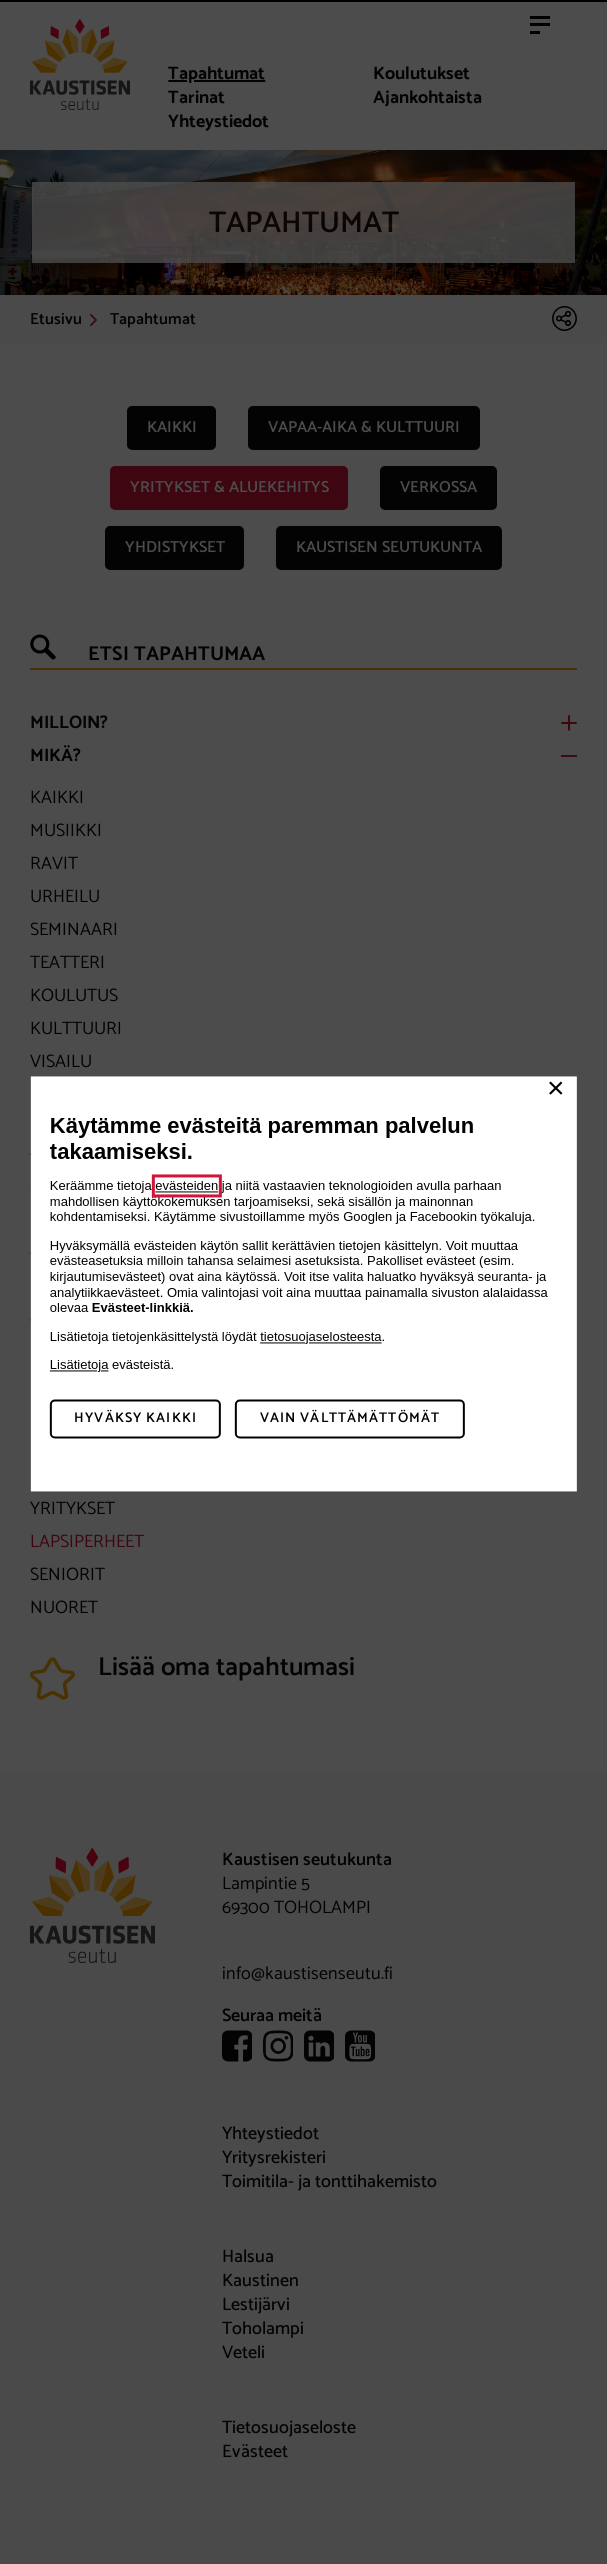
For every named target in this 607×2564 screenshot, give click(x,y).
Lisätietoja (79, 1365)
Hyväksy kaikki (135, 1418)
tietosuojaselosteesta (320, 1336)
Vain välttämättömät (350, 1418)
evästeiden (186, 1185)
